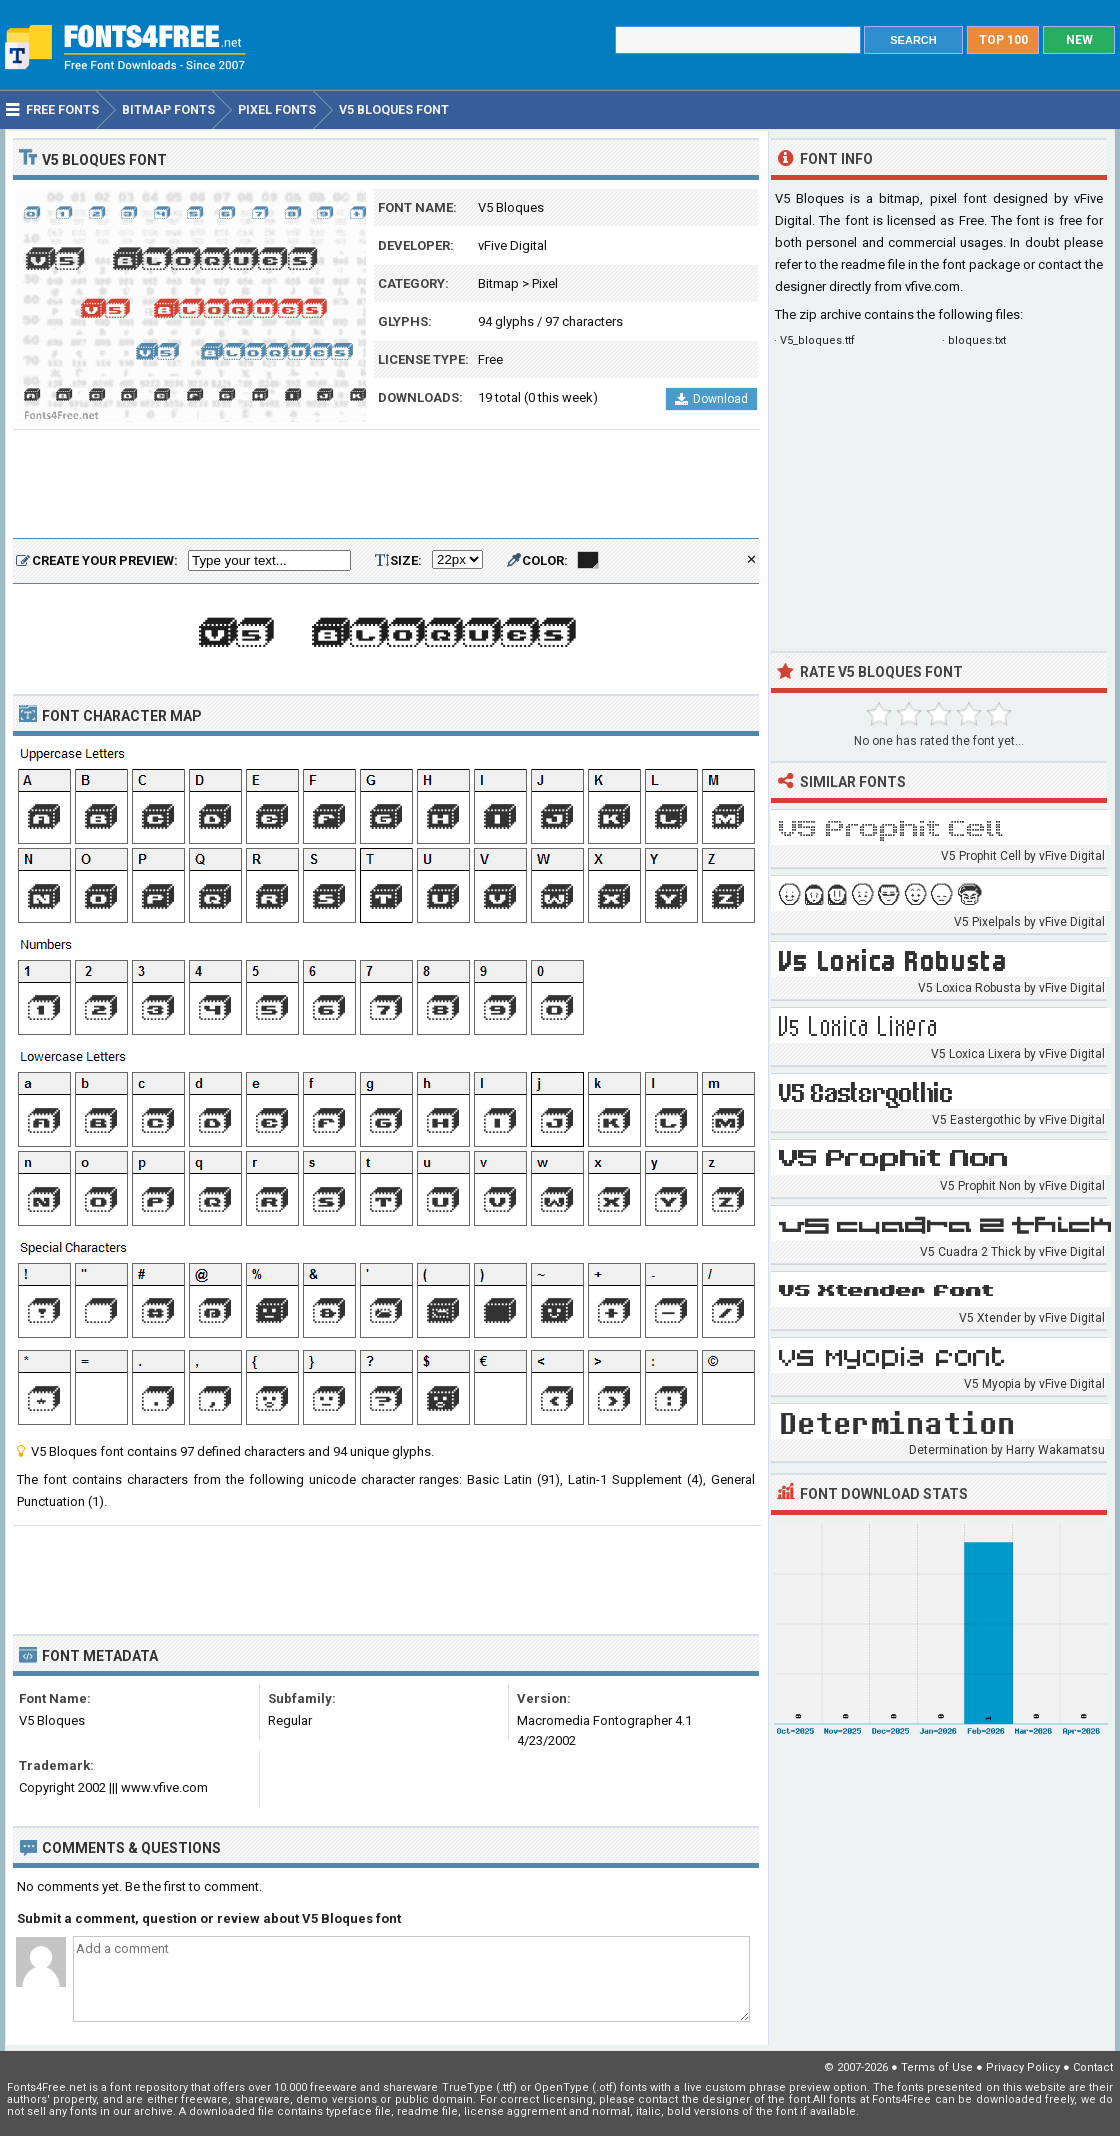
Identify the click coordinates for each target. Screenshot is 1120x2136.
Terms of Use (937, 2067)
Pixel (545, 283)
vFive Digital (512, 245)
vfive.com (932, 286)
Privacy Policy (1023, 2067)
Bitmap (498, 283)
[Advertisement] (386, 485)
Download (711, 399)
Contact (1093, 2067)
